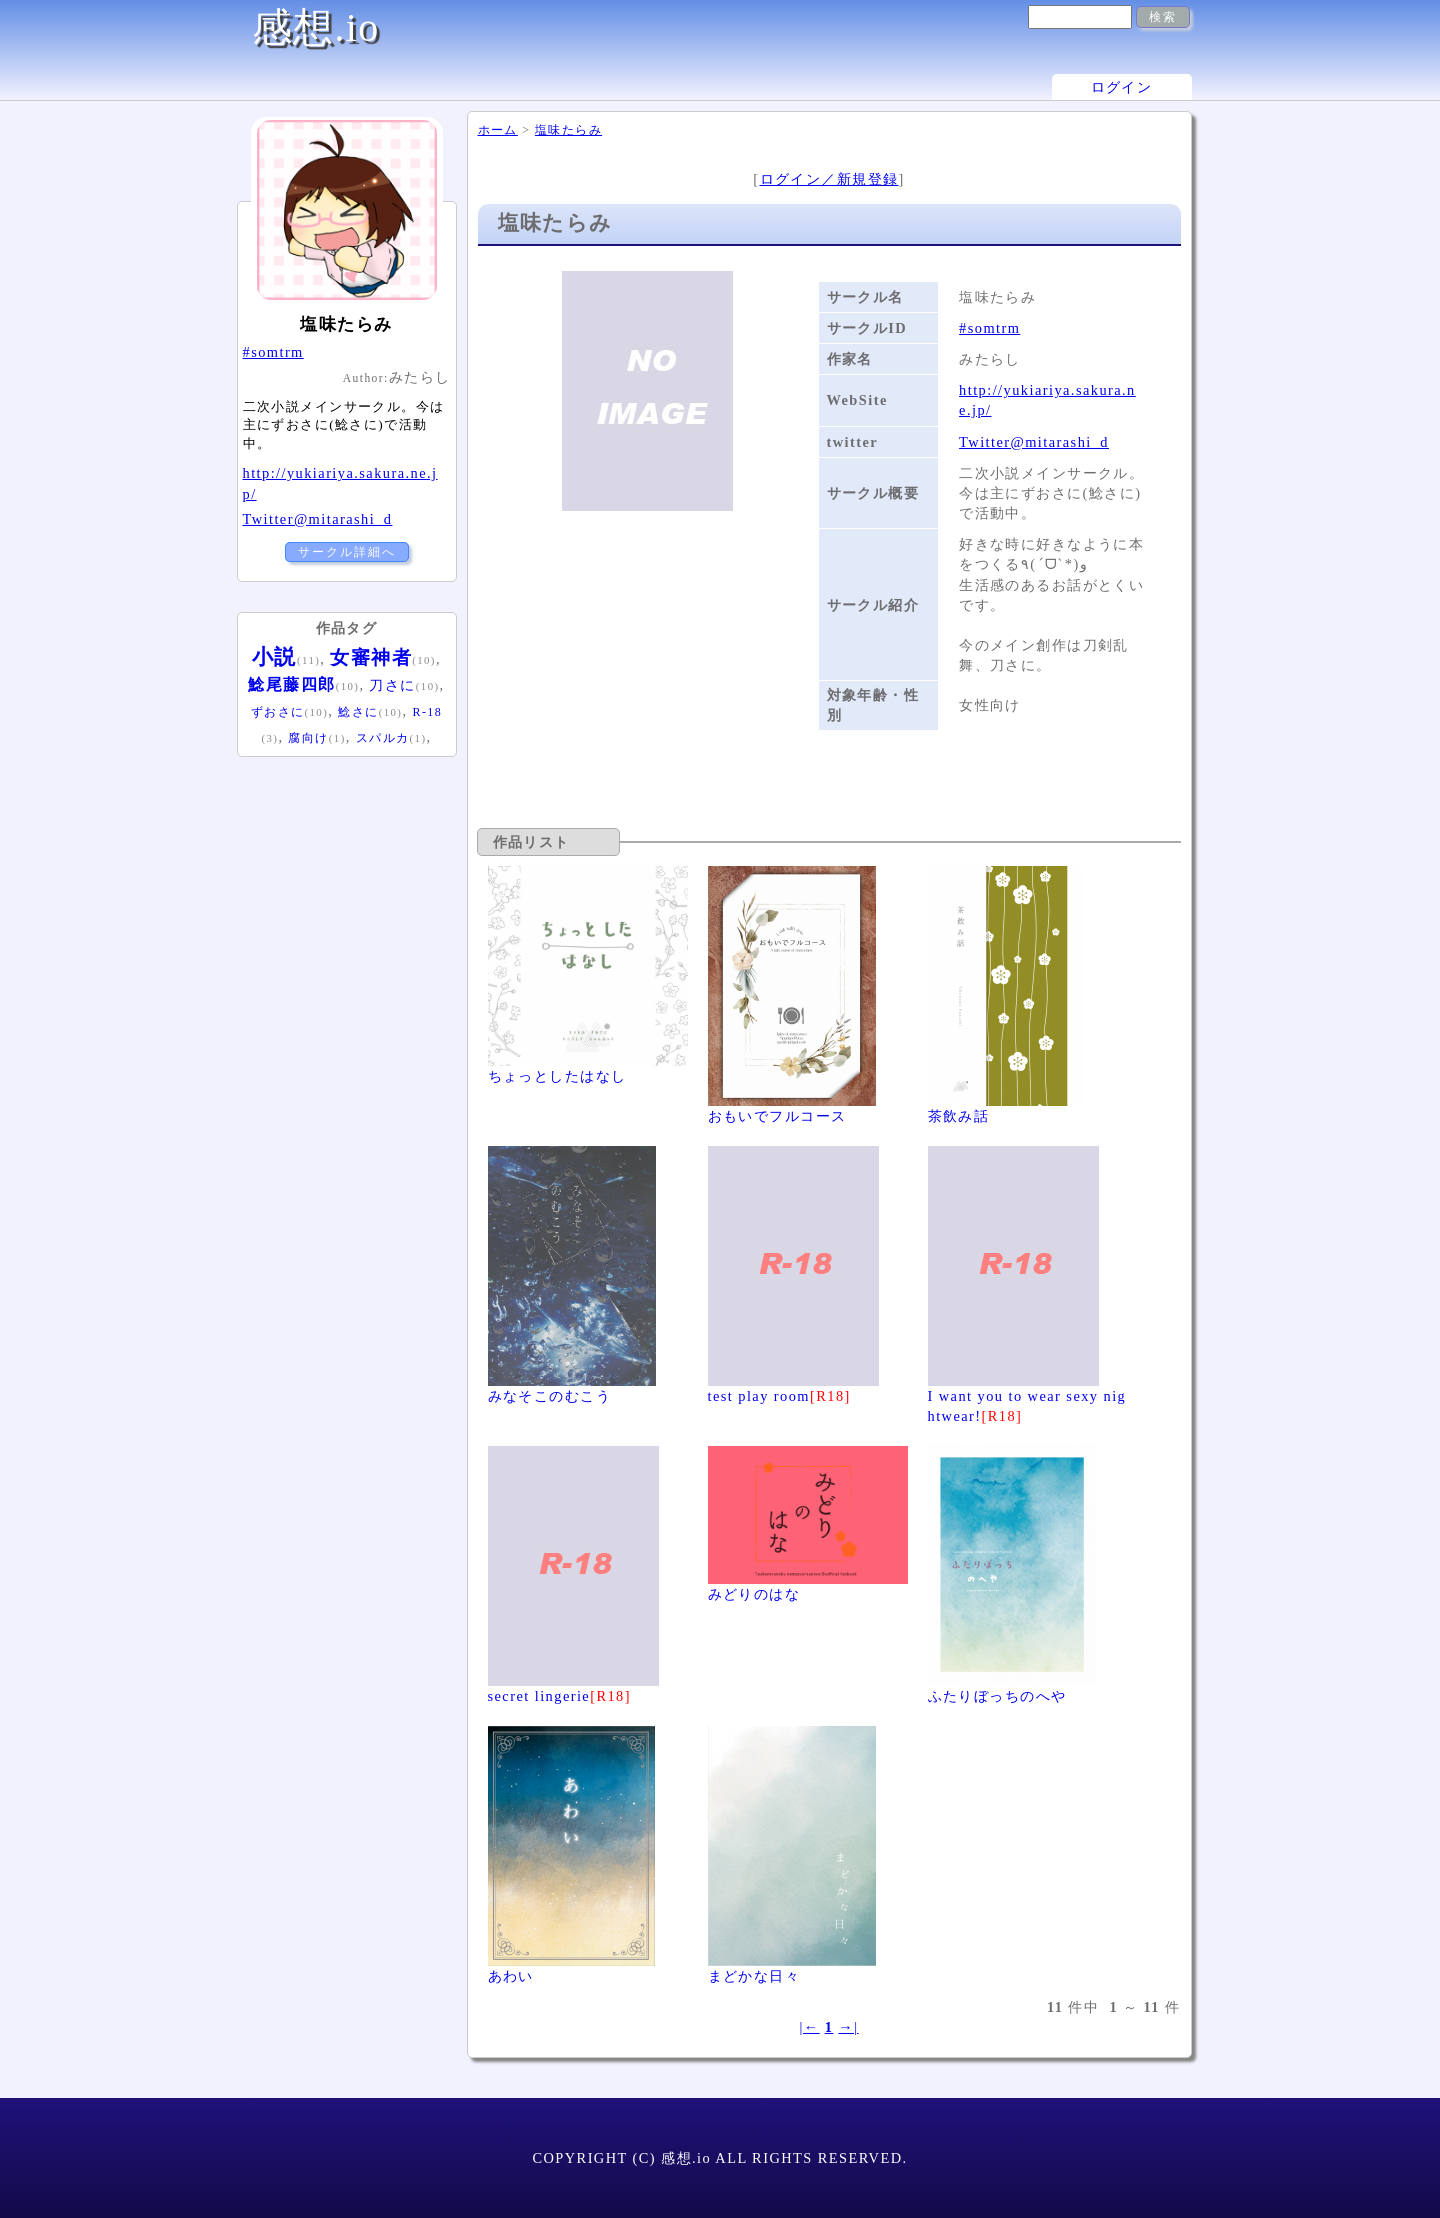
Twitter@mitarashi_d (1034, 442)
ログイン (1122, 87)
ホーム (498, 130)
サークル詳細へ (347, 552)
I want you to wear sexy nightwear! (1027, 1396)
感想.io (316, 27)
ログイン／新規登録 (829, 179)
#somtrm (989, 328)
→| (848, 2027)
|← (809, 2027)
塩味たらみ (568, 130)
